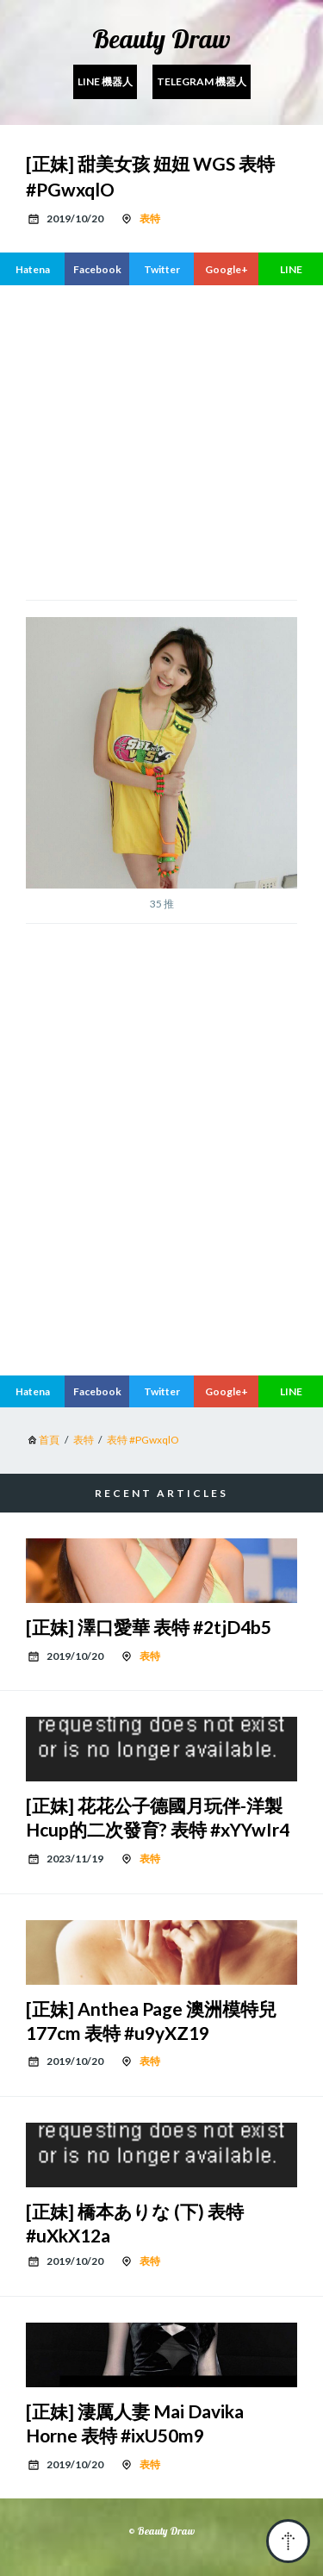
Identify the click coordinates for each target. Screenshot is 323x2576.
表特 (150, 218)
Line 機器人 (105, 81)
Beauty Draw (161, 39)
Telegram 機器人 (201, 81)
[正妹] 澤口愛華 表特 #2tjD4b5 (148, 1626)
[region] (161, 440)
